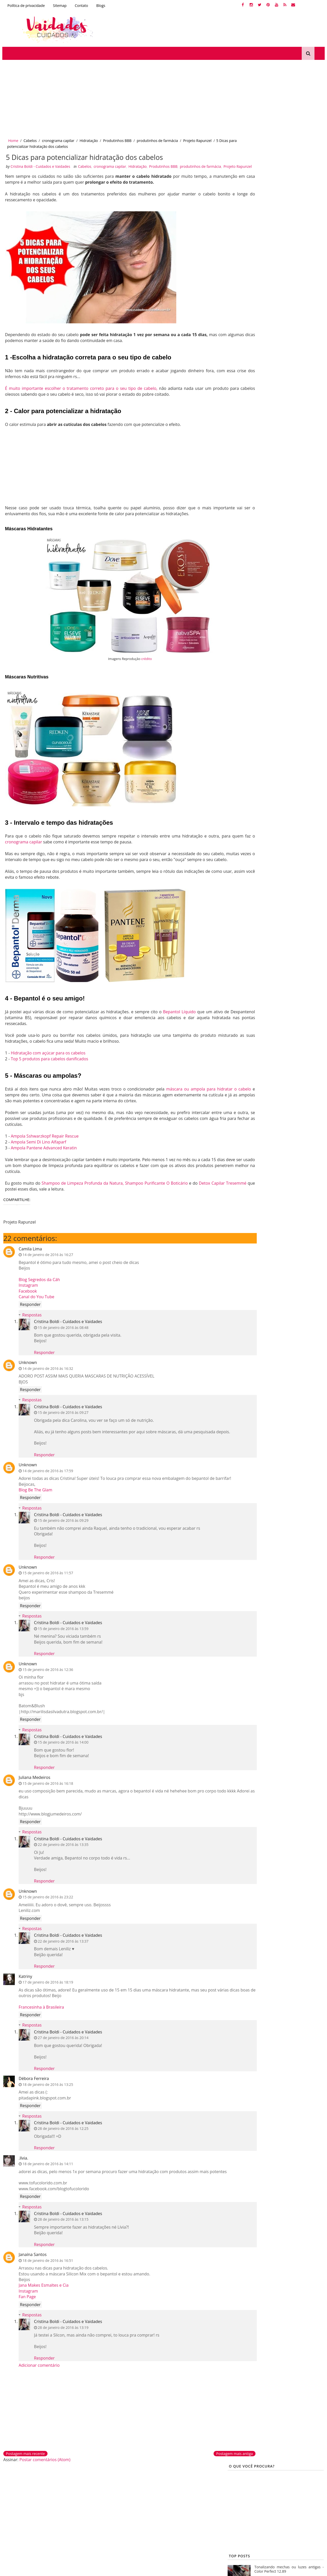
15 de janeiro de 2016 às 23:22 (46, 1917)
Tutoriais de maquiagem (188, 2510)
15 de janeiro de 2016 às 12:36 (46, 1690)
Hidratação (87, 135)
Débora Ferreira (32, 2099)
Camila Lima (28, 1258)
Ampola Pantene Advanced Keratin (43, 1156)
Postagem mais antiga (199, 2479)
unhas (236, 469)
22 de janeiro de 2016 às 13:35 (61, 1865)
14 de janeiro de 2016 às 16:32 (46, 1377)
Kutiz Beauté (262, 487)
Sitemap (58, 5)
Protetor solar (178, 2527)
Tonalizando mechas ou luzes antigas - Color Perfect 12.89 (290, 236)
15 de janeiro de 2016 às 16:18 (46, 1803)
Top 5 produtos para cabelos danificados (48, 1067)
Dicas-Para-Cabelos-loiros (252, 478)
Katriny (23, 1997)
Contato (79, 5)
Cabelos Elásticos (302, 505)
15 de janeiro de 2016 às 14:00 (61, 1762)
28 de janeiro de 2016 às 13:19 (61, 2353)
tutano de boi (280, 541)
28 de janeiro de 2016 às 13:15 (61, 2245)
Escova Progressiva (246, 532)
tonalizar (276, 532)
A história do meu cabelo (251, 550)
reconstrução (290, 478)
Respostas (30, 1324)
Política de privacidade (24, 5)
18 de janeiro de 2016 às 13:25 (46, 2104)
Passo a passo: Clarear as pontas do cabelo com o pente (290, 434)
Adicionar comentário (37, 2391)
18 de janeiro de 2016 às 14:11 (46, 2184)
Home (11, 135)
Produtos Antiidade (247, 541)
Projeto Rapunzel (195, 135)
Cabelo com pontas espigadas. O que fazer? (290, 346)
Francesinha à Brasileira (39, 2027)
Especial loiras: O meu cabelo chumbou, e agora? (290, 280)
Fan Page (25, 2323)
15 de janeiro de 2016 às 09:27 (61, 1421)
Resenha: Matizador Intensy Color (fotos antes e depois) (290, 302)
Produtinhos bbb (101, 2527)
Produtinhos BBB (115, 135)
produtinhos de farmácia (155, 135)
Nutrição (238, 487)
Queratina (273, 505)
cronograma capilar (56, 135)
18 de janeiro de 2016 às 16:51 (46, 2286)
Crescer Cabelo (278, 514)
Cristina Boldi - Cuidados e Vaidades (66, 1331)
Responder (28, 1313)
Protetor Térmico (245, 514)
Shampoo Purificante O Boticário (162, 1191)
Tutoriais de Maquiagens (287, 523)
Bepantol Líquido (176, 1020)
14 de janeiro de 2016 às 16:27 (46, 1263)
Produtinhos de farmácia (108, 2519)
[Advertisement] (153, 94)
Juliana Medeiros (33, 1798)
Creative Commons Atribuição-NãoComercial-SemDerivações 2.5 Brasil (282, 2526)
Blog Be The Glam (33, 1510)
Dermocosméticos (102, 2510)
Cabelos (28, 135)
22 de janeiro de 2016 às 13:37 (61, 1961)
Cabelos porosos (244, 505)
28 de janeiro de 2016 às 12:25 (61, 2149)
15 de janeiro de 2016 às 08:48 (61, 1336)
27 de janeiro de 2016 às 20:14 (61, 2058)
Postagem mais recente (23, 2479)
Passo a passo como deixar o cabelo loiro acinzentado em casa (290, 390)
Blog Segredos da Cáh (37, 1288)
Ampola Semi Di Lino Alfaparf (37, 1150)
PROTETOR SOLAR (246, 523)
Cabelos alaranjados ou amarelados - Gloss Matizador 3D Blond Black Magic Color (290, 415)
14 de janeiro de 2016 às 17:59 (46, 1485)
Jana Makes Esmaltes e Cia (42, 2311)
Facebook (26, 1300)
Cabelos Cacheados (247, 496)
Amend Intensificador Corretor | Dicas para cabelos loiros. (290, 258)
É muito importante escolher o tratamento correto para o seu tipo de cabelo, (77, 390)
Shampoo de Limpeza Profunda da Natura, (86, 1191)
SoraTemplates (24, 2569)
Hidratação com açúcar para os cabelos (47, 1061)
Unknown (26, 1371)
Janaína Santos (31, 2281)
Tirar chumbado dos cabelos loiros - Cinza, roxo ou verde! (290, 324)
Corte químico (17, 2527)
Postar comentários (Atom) (43, 2486)
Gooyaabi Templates (65, 2569)
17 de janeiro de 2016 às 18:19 (46, 2002)
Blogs (99, 5)
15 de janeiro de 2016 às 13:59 (61, 1649)
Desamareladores (21, 2519)
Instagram (26, 1294)
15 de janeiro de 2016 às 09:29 (61, 1541)
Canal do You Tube (34, 1305)
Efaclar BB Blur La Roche (188, 2519)
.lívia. (21, 2178)
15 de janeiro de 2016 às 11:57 (46, 1593)
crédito (128, 661)
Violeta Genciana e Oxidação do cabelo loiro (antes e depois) (290, 368)
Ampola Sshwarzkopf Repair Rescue (44, 1144)
